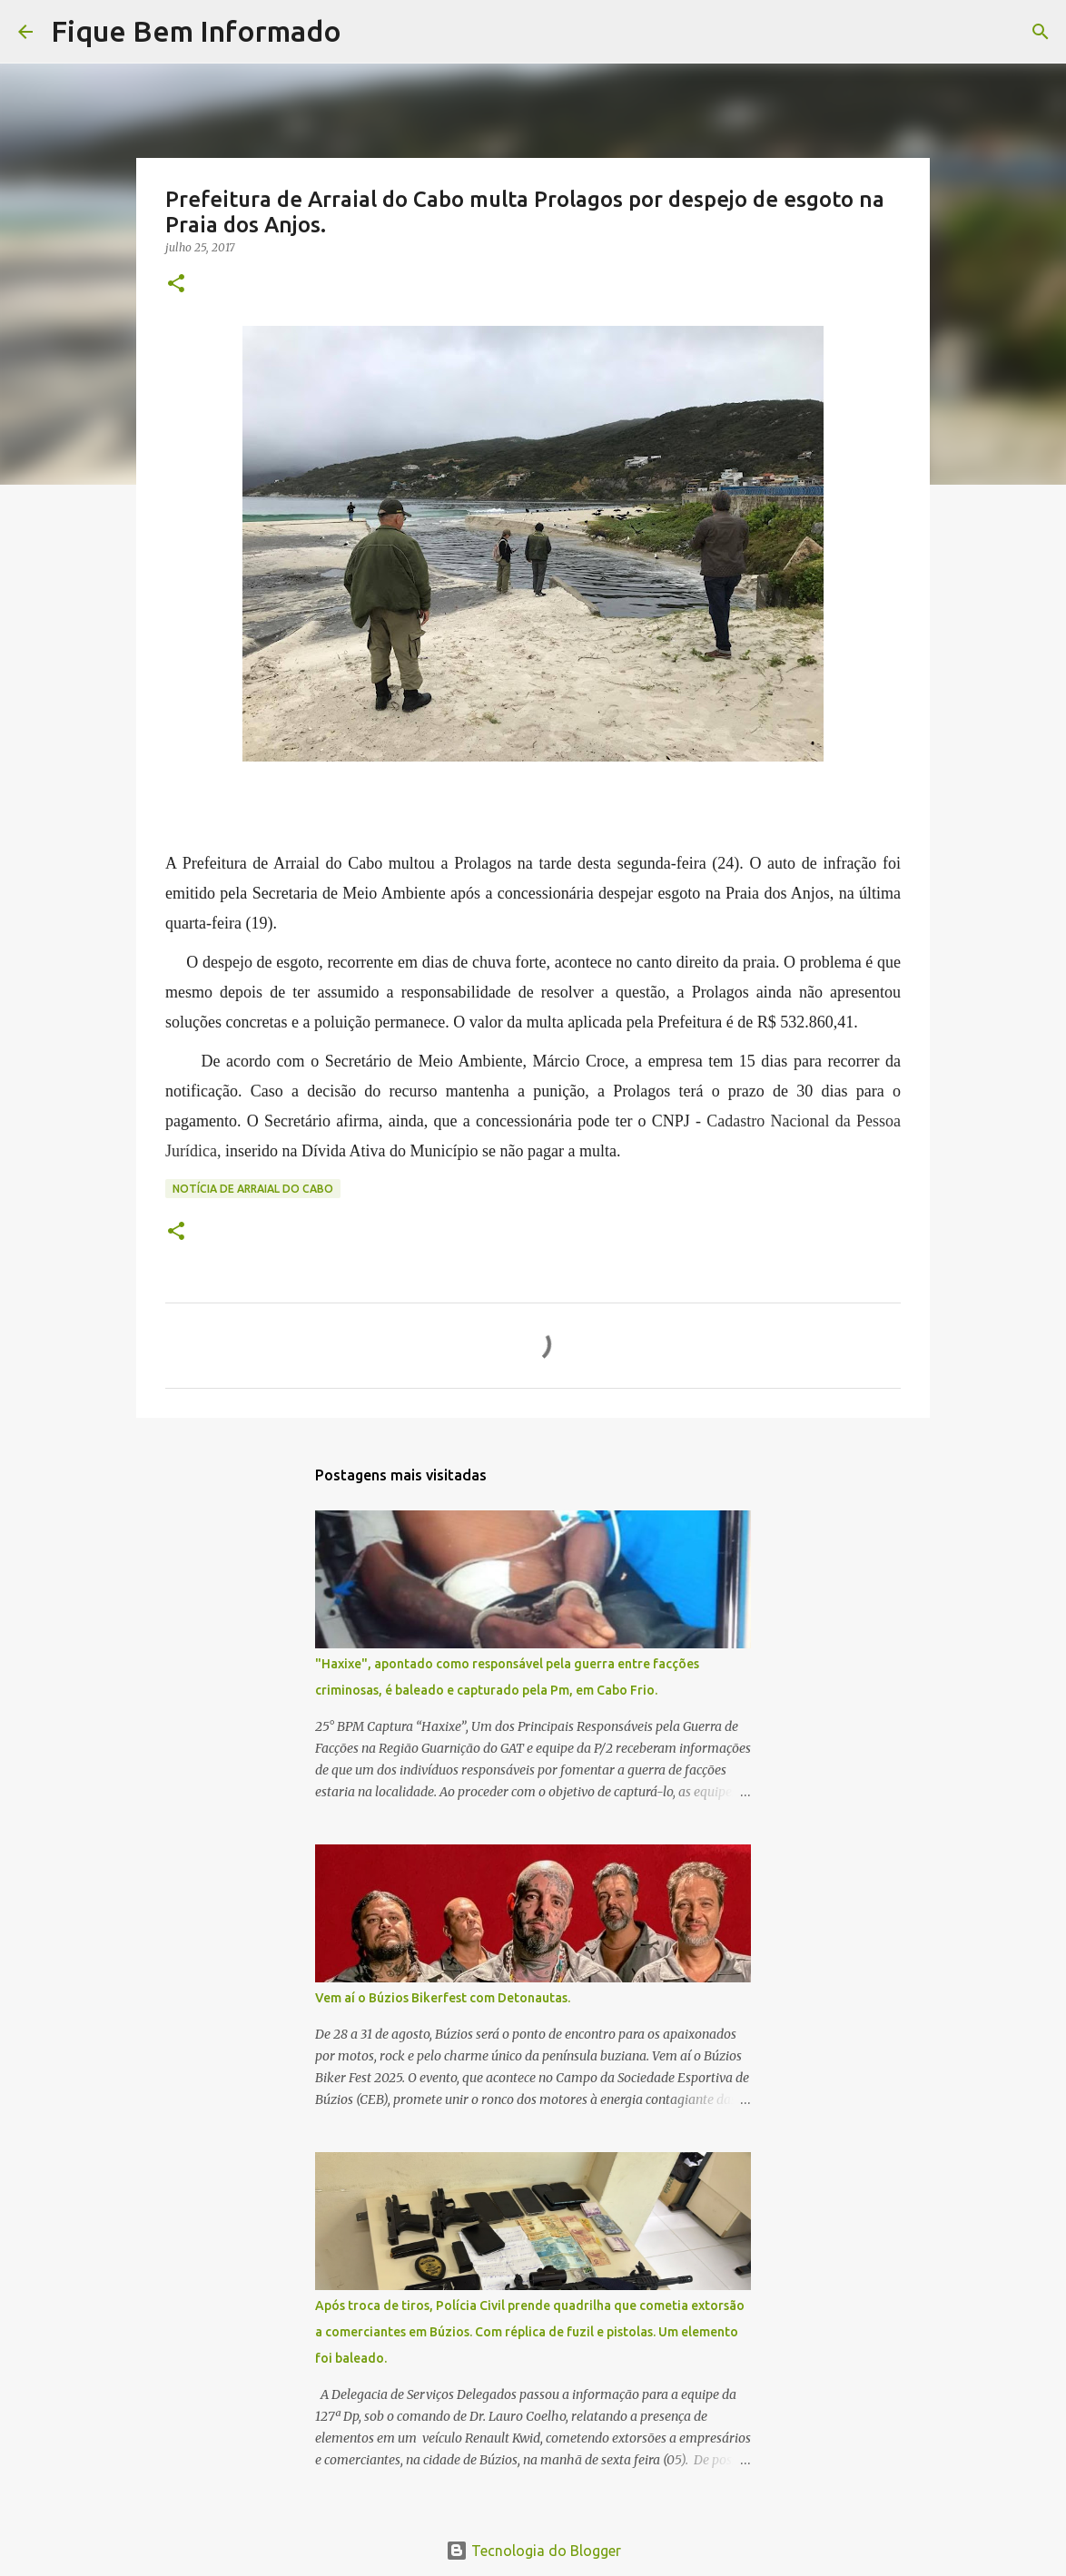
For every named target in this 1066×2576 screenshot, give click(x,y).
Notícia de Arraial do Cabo (253, 1189)
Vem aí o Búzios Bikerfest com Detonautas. (442, 1998)
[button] (176, 284)
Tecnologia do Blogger (533, 2550)
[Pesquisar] (367, 32)
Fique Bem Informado (196, 31)
